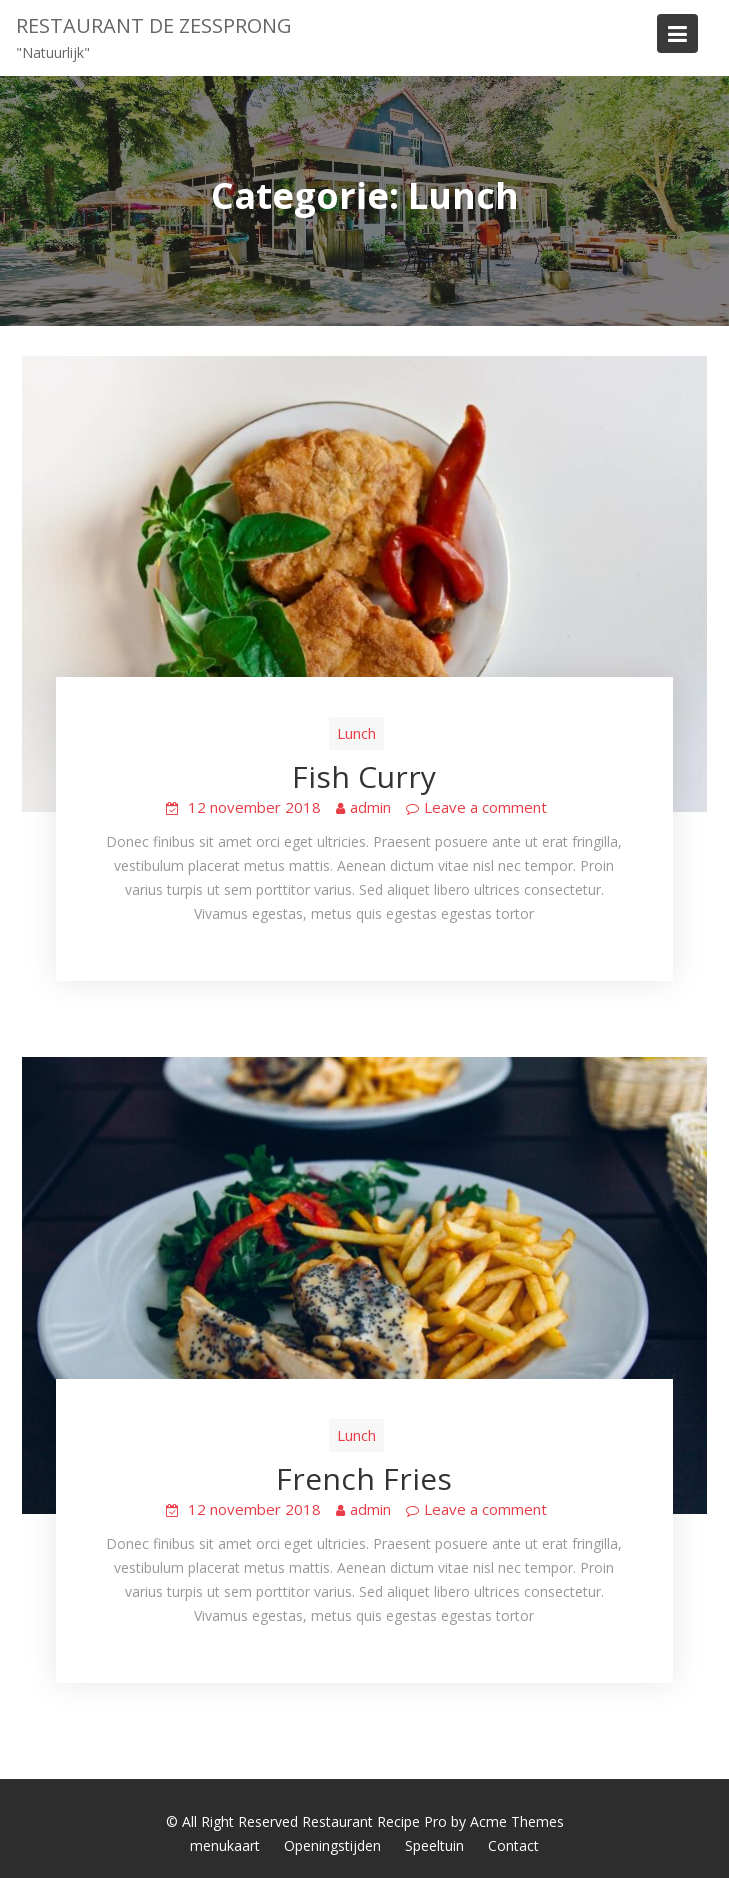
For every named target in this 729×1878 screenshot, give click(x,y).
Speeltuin (434, 1845)
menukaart (225, 1845)
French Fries (364, 1478)
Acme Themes (517, 1821)
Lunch (356, 733)
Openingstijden (332, 1845)
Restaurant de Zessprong (154, 25)
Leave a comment (485, 807)
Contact (513, 1845)
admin (370, 807)
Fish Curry (364, 776)
